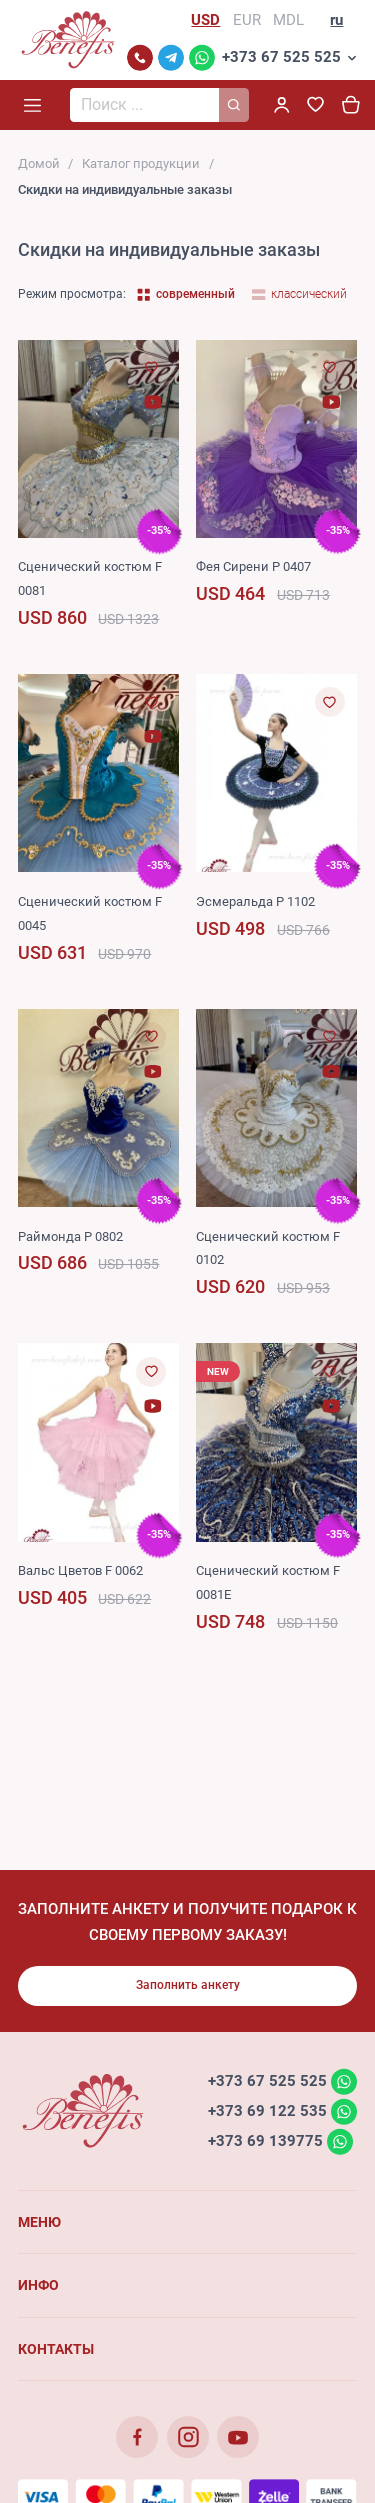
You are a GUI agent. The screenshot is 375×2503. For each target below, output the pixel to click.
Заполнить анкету (188, 1985)
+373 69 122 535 (267, 2111)
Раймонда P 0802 (70, 1236)
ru (336, 20)
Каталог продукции (141, 163)
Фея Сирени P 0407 (253, 566)
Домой (39, 163)
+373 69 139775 (265, 2141)
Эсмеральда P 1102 (255, 901)
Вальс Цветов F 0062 (80, 1570)
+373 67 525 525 (281, 57)
